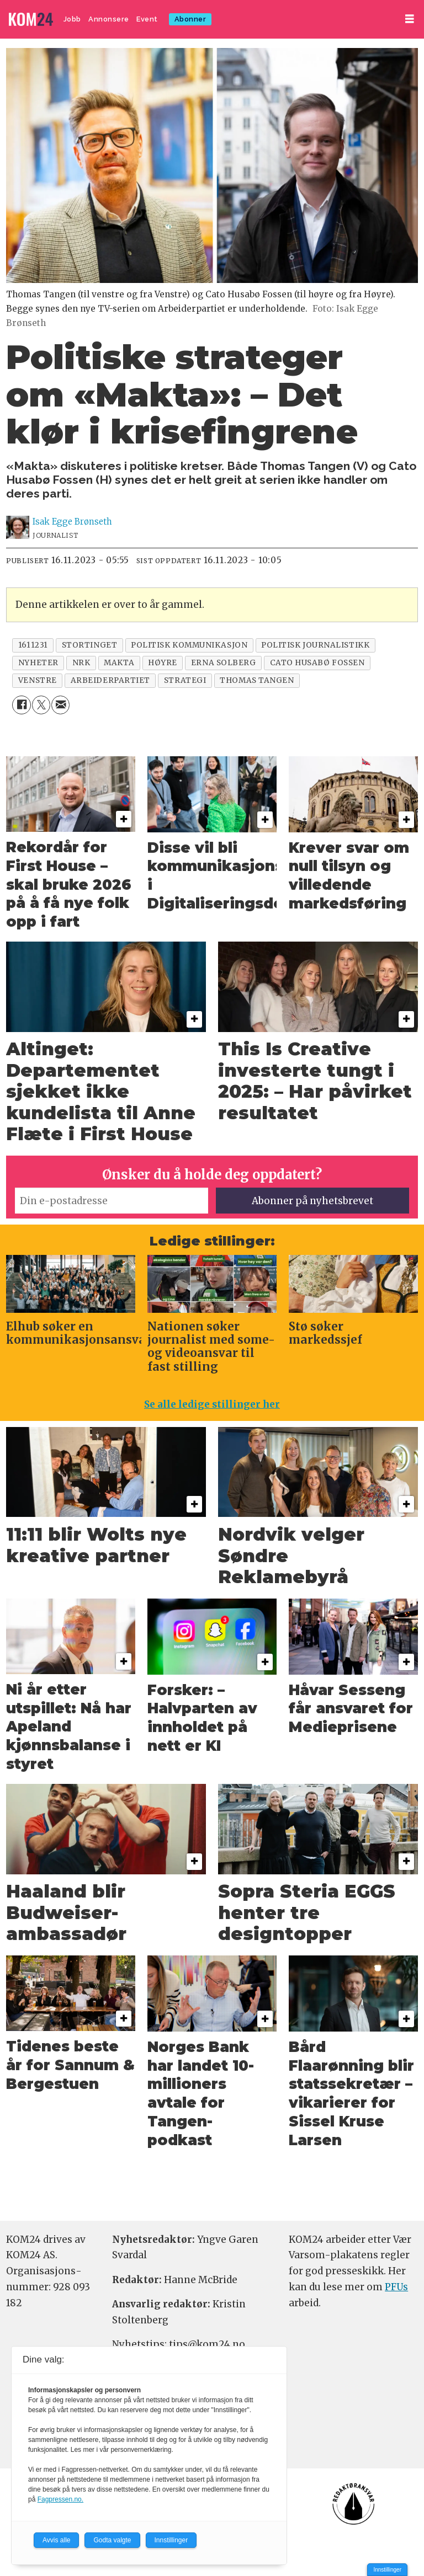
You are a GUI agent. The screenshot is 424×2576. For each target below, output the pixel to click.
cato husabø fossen (317, 662)
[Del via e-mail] (60, 705)
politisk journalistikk (315, 645)
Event (147, 19)
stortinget (89, 645)
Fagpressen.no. (60, 2499)
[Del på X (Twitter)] (41, 705)
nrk (81, 662)
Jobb (72, 19)
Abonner (190, 19)
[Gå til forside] (32, 19)
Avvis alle (56, 2540)
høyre (162, 662)
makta (119, 662)
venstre (37, 680)
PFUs (396, 2287)
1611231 (33, 645)
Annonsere (108, 19)
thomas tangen (257, 680)
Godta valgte (112, 2540)
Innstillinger (387, 2570)
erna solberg (223, 662)
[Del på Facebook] (21, 705)
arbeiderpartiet (110, 680)
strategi (185, 680)
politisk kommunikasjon (189, 645)
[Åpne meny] (409, 19)
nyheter (38, 662)
